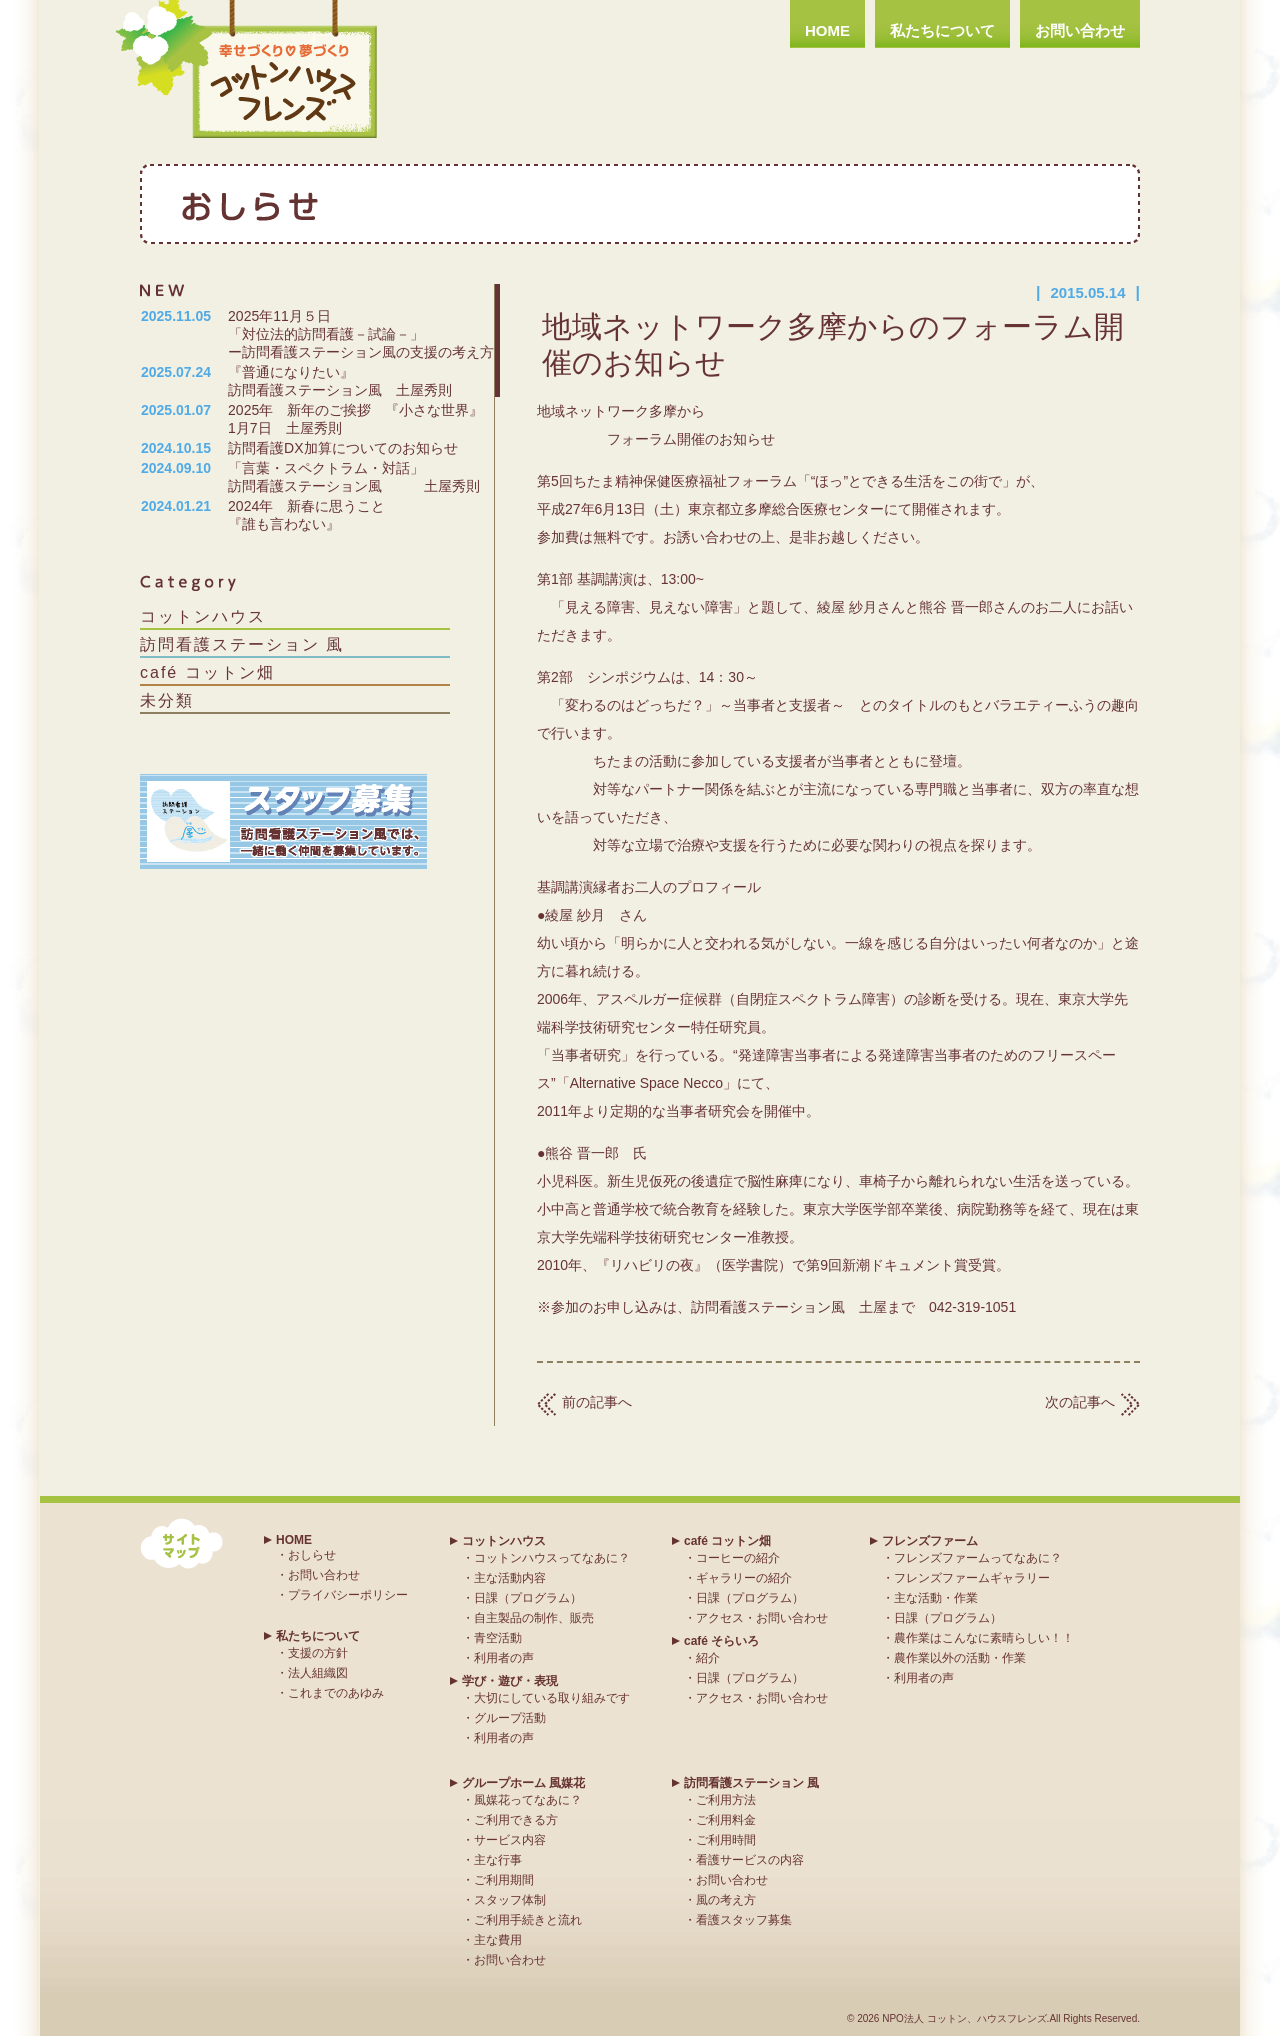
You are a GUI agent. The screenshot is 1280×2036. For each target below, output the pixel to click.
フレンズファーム (930, 1541)
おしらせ (312, 1555)
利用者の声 (504, 1658)
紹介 (708, 1658)
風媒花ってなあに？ (528, 1800)
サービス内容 (510, 1840)
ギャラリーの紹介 (744, 1578)
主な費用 (498, 1940)
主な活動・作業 (936, 1598)
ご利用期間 (504, 1880)
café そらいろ (721, 1641)
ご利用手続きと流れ (528, 1920)
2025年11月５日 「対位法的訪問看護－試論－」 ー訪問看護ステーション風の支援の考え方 (398, 334)
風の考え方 (726, 1900)
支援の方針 (318, 1653)
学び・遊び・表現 (510, 1681)
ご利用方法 (726, 1800)
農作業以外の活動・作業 (960, 1658)
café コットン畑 (207, 672)
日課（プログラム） (528, 1598)
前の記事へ (597, 1402)
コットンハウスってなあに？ (552, 1558)
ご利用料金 (726, 1820)
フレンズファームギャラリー (972, 1578)
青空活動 (498, 1638)
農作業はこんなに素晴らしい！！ (984, 1638)
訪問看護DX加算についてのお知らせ (342, 448)
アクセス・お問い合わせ (762, 1618)
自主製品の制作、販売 (534, 1618)
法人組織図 (318, 1673)
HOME (827, 30)
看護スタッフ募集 (744, 1920)
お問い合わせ (1080, 30)
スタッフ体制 (510, 1900)
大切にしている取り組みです (552, 1698)
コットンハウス (203, 616)
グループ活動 (510, 1718)
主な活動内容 (510, 1578)
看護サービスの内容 (750, 1860)
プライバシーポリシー (348, 1595)
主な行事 (498, 1860)
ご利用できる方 (516, 1820)
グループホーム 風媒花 (523, 1783)
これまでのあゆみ (336, 1693)
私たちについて (942, 30)
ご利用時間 (726, 1840)
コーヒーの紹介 (738, 1558)
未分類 (167, 700)
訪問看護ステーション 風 (242, 644)
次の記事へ (1080, 1402)
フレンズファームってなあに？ (978, 1558)
